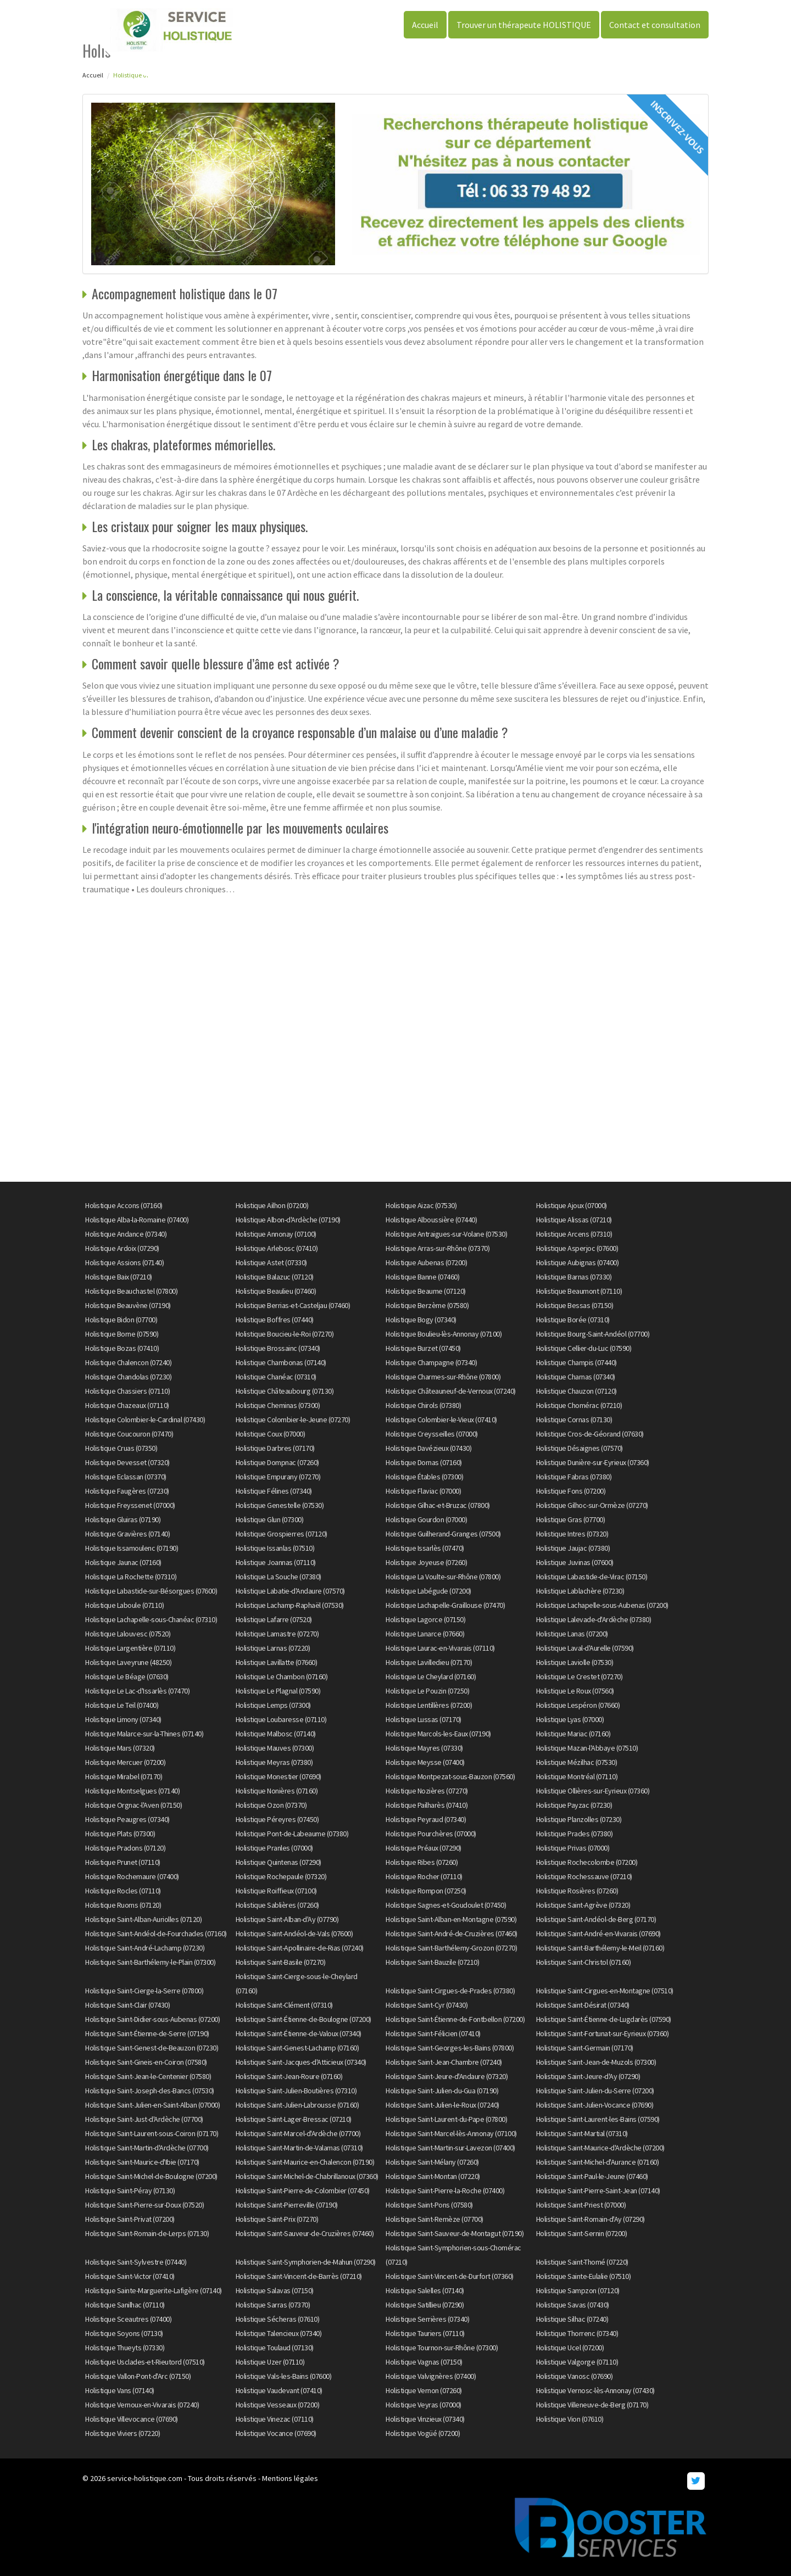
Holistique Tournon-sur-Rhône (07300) (442, 2348)
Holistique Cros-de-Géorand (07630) (590, 1434)
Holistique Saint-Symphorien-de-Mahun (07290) (306, 2262)
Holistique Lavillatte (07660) (276, 1662)
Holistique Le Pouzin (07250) (427, 1691)
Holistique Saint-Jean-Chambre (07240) (444, 2062)
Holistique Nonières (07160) (277, 1791)
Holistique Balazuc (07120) (275, 1277)
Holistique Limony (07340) (123, 1719)
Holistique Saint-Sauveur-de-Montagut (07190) (454, 2233)
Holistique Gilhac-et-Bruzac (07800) (438, 1505)
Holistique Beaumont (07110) (579, 1291)
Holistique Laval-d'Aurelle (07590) (585, 1648)
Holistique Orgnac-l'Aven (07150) (133, 1805)
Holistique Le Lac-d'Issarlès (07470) (137, 1691)
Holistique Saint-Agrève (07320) (583, 1905)
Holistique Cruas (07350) (121, 1448)
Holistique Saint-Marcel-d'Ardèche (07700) (298, 2133)
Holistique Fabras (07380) (574, 1477)
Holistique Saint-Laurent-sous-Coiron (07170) (151, 2133)
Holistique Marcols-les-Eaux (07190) (438, 1734)
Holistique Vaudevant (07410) (279, 2390)
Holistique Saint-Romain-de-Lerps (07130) (147, 2233)
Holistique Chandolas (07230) (128, 1377)
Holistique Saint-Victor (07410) (130, 2276)
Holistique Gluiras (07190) (122, 1519)
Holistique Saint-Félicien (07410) (433, 2033)
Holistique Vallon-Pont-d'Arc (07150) (138, 2376)
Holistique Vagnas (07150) (424, 2362)
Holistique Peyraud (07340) (426, 1819)
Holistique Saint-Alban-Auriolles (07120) (143, 1919)
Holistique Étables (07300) (424, 1477)
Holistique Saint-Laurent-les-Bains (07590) (598, 2119)
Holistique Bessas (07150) (575, 1305)
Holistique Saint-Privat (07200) (130, 2219)
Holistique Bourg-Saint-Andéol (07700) (593, 1334)
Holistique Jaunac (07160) (123, 1562)
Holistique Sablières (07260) (277, 1905)
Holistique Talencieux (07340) (279, 2333)
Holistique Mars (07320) (120, 1748)
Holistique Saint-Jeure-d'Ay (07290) (588, 2076)
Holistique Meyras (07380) (274, 1762)
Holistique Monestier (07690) (278, 1776)
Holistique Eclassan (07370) (125, 1477)
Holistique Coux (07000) (270, 1434)
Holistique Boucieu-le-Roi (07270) (285, 1334)
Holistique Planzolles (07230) (579, 1819)
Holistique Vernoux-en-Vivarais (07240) (142, 2405)
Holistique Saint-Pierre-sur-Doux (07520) (144, 2205)
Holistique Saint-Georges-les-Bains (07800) (450, 2048)
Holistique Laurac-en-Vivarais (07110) (440, 1648)
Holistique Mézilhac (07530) (576, 1762)
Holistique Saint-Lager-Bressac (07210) (294, 2119)
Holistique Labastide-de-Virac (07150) (592, 1577)
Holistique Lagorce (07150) (425, 1619)
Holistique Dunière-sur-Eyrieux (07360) (592, 1462)
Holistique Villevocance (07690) (131, 2419)
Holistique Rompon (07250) (426, 1891)
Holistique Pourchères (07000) (431, 1834)
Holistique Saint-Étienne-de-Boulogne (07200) (303, 2019)
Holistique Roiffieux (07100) (276, 1891)
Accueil (425, 24)
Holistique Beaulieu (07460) (276, 1291)
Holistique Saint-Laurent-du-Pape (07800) (446, 2119)
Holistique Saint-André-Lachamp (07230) (144, 1948)
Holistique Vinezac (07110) (275, 2419)
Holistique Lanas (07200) (572, 1634)
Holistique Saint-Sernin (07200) (581, 2233)
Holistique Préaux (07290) (423, 1848)
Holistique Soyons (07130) (124, 2333)
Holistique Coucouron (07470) (129, 1434)
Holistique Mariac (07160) (573, 1734)
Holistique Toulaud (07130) (275, 2348)
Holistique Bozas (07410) (122, 1348)
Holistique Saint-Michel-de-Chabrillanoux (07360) (307, 2176)
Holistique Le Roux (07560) (575, 1691)
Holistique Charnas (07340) (575, 1377)
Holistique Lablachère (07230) (580, 1591)
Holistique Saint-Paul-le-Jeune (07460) (592, 2176)
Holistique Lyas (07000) (570, 1719)
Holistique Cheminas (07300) (278, 1405)
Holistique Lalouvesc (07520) (127, 1634)
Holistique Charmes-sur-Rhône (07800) (443, 1377)
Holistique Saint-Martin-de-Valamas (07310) (299, 2148)
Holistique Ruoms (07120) (123, 1905)
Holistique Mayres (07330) (424, 1748)
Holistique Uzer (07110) (270, 2362)
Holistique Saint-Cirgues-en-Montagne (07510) (604, 1991)
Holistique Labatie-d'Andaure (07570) (290, 1591)
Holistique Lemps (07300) (273, 1705)
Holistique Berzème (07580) (427, 1305)
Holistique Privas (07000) (573, 1848)
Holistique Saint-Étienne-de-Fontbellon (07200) (455, 2019)
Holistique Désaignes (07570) (579, 1448)
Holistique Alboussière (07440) (431, 1220)
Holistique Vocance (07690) (276, 2433)
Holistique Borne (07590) (121, 1334)
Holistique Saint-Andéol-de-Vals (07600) (294, 1933)
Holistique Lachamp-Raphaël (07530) (290, 1605)
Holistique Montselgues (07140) (132, 1791)
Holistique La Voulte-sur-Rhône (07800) (443, 1577)
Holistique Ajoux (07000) (571, 1205)
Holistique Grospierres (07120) (281, 1534)
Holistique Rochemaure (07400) (132, 1876)
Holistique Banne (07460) (422, 1277)
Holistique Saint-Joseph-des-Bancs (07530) (149, 2091)
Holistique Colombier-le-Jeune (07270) (293, 1419)
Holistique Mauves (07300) (275, 1748)
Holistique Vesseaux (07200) (278, 2405)
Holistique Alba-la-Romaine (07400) (136, 1220)
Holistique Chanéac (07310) (276, 1377)
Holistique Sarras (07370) (273, 2305)
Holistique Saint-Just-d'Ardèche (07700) (144, 2119)
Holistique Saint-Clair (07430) (127, 2005)
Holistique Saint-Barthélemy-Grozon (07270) (451, 1948)
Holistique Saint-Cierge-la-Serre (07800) (144, 1991)
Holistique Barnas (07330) (574, 1277)
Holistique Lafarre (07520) (274, 1619)
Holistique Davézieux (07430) (428, 1448)
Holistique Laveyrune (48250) (128, 1662)
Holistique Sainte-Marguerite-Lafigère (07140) (153, 2290)
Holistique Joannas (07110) (276, 1562)
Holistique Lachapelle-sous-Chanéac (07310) (151, 1619)
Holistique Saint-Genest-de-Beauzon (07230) (151, 2048)
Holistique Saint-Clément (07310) (284, 2005)
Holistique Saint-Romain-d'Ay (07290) (590, 2219)
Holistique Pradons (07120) (125, 1848)
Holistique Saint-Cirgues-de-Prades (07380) (450, 1991)
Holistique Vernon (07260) (424, 2390)
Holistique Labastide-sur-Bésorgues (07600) (151, 1591)
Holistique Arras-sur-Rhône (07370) (437, 1248)
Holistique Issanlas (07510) (275, 1548)
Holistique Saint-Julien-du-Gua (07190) (442, 2091)
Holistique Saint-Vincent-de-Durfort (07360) (450, 2276)
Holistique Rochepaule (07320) (281, 1876)
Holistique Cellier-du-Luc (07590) (584, 1348)
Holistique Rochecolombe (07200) (587, 1862)
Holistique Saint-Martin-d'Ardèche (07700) (147, 2148)
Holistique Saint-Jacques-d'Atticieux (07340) (301, 2062)
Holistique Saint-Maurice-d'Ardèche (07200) (600, 2148)
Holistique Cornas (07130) (574, 1419)
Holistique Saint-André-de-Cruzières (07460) (451, 1933)
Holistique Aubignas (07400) (577, 1262)
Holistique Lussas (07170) (423, 1719)
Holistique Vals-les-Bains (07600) (284, 2376)
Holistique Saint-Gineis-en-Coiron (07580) (146, 2062)
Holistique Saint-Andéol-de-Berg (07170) (596, 1919)
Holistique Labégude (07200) (428, 1591)
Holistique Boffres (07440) (275, 1320)
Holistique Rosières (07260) (577, 1891)
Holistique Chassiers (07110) (127, 1391)
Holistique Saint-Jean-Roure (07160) (289, 2076)
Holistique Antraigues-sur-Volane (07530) (446, 1234)
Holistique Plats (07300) (120, 1834)
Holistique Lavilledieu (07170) (429, 1662)
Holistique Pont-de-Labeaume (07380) (292, 1834)
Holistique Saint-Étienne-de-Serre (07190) (147, 2033)
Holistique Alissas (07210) (574, 1220)
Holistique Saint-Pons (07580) (429, 2205)
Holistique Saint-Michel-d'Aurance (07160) (597, 2162)
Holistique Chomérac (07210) (579, 1405)
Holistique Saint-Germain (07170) (584, 2048)
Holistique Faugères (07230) (127, 1491)
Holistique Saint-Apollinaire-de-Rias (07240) (300, 1948)
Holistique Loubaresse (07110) (281, 1719)
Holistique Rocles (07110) (123, 1891)
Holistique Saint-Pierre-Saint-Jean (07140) (598, 2190)
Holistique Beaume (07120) (426, 1291)
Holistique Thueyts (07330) (124, 2348)
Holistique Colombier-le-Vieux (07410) (441, 1419)
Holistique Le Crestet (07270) (579, 1676)
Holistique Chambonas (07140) (281, 1362)
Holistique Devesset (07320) (127, 1462)
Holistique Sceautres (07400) (128, 2319)
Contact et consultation (654, 24)
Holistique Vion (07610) (570, 2419)
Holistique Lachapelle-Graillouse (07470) (445, 1605)
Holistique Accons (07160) (124, 1205)
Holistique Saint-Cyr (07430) (426, 2005)
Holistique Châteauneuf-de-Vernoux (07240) (451, 1391)
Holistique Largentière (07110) (130, 1648)
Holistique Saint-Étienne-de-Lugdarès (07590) (603, 2019)
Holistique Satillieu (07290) (425, 2305)
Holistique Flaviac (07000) (423, 1491)
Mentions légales (290, 2478)
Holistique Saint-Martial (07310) (582, 2133)
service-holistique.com (144, 2478)
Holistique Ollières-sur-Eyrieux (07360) (593, 1791)
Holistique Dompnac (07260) (277, 1462)
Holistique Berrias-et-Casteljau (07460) (293, 1305)
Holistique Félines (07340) (274, 1491)
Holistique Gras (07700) (570, 1519)
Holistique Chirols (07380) (423, 1405)
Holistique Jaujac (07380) (573, 1548)
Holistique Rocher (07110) (424, 1876)
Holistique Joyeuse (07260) (426, 1562)
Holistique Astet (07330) (271, 1262)
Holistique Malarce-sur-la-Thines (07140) (144, 1734)
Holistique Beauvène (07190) (128, 1305)
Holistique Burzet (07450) (423, 1348)
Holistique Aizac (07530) (421, 1205)
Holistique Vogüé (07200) (423, 2433)
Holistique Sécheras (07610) (278, 2319)
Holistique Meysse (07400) (425, 1762)
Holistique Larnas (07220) (273, 1648)
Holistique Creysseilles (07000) (432, 1434)
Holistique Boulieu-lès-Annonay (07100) (444, 1334)
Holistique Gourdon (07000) (426, 1519)
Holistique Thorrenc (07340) (577, 2333)
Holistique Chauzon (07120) (576, 1391)
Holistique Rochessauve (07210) (584, 1876)
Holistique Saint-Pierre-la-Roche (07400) (445, 2190)
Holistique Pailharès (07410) (426, 1805)
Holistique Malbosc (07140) (276, 1734)
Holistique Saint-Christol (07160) (583, 1962)
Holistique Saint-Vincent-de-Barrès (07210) (299, 2276)
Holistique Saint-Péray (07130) (130, 2190)
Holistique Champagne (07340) (431, 1362)
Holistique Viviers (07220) (122, 2433)
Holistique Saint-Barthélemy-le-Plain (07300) (150, 1962)
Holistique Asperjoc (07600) (577, 1248)
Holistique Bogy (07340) (421, 1320)
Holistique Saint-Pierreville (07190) (287, 2205)
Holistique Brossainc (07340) (278, 1348)
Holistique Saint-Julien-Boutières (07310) (296, 2091)
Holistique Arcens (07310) (574, 1234)
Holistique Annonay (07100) (276, 1234)
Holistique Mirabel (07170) (123, 1776)
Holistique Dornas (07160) (424, 1462)
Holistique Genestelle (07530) (280, 1505)
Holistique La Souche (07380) (278, 1577)
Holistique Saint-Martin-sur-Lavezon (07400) (450, 2148)
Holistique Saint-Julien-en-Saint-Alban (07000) (152, 2105)
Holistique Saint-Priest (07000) (581, 2205)
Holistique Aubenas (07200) (426, 1262)
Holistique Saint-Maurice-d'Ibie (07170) (142, 2162)
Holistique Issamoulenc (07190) (131, 1548)
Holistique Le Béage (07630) (127, 1676)
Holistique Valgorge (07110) (577, 2362)
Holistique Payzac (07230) (574, 1805)
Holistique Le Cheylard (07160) (431, 1676)
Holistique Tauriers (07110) (425, 2333)
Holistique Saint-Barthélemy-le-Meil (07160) (600, 1948)
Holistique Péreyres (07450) (277, 1819)
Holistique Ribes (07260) (422, 1862)
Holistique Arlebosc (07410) (277, 1248)
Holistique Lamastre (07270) (277, 1634)
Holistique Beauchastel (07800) (131, 1291)
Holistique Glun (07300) (270, 1519)
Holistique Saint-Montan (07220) (433, 2176)
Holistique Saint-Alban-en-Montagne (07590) (451, 1919)
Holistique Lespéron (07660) (578, 1705)
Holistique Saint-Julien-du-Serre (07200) (595, 2091)
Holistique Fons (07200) (571, 1491)
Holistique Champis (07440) (576, 1362)
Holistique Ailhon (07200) (272, 1205)
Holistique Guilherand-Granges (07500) (443, 1534)
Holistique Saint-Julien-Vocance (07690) (595, 2105)
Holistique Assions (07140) (124, 1262)
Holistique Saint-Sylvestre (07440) (135, 2262)
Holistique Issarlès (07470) (425, 1548)
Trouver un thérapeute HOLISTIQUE (523, 24)
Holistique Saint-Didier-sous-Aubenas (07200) (152, 2019)
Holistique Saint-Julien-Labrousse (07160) (297, 2105)
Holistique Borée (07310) (573, 1320)
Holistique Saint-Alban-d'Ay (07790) (287, 1919)
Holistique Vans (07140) (119, 2390)
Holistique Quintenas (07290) (278, 1862)
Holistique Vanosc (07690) (574, 2376)
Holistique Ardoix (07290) (122, 1248)
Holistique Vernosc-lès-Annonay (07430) (595, 2390)
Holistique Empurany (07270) (278, 1477)
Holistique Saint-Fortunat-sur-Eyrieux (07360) (602, 2033)
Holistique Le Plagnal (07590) (278, 1691)
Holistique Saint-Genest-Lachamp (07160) (297, 2048)
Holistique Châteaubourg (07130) (285, 1391)
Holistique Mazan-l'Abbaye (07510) (587, 1748)
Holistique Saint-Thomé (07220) (582, 2262)
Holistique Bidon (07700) (121, 1320)
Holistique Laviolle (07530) (575, 1662)
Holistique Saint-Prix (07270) (277, 2219)
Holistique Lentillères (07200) (429, 1705)
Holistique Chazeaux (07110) (127, 1405)
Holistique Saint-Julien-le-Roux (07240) (442, 2105)
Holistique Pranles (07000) (274, 1848)
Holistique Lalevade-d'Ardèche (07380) (593, 1619)
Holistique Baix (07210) (118, 1277)
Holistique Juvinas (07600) (575, 1562)
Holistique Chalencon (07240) (128, 1362)
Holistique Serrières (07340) (427, 2319)
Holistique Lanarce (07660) (425, 1634)
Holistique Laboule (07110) (124, 1605)
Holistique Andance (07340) (125, 1234)
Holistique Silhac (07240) (572, 2319)
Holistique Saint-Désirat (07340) (583, 2005)
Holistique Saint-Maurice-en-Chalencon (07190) (305, 2162)
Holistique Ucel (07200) (570, 2348)
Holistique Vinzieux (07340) (425, 2419)
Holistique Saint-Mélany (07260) (432, 2162)
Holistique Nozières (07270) (427, 1791)
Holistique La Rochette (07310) (130, 1577)
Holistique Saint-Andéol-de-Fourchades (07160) (156, 1933)
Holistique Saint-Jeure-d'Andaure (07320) (447, 2076)
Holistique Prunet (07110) (122, 1862)
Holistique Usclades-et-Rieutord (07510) (145, 2362)
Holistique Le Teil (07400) (121, 1705)
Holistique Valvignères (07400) (431, 2376)
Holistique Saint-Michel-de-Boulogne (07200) (151, 2176)
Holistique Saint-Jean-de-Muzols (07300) (596, 2062)
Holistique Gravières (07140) (127, 1534)
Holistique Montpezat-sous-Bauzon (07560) (450, 1776)
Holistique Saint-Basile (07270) (281, 1962)
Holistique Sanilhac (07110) (125, 2305)
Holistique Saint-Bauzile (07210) (432, 1962)
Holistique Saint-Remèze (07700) (434, 2219)
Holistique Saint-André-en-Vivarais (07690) (598, 1933)
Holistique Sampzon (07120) (578, 2290)
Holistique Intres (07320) (572, 1534)
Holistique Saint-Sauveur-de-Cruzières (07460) (305, 2233)
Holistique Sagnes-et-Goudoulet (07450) (446, 1905)
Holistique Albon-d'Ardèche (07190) (288, 1220)
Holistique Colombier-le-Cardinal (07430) (145, 1419)
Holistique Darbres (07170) (275, 1448)
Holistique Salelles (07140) (425, 2290)
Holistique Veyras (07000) (423, 2405)
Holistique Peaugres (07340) (127, 1819)
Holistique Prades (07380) (574, 1834)
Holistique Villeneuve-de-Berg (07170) (592, 2405)
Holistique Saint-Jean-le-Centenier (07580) (148, 2076)
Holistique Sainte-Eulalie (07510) (583, 2276)
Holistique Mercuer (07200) (125, 1762)
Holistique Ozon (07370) (271, 1805)
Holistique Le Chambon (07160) (282, 1676)
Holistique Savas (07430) (572, 2305)
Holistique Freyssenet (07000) (130, 1505)
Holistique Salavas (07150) (275, 2290)
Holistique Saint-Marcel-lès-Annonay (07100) (451, 2133)
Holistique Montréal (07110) (577, 1776)
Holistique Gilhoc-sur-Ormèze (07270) (592, 1505)
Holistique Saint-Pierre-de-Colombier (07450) (303, 2190)
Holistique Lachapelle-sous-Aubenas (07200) (602, 1605)
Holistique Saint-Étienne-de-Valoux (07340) (298, 2033)
